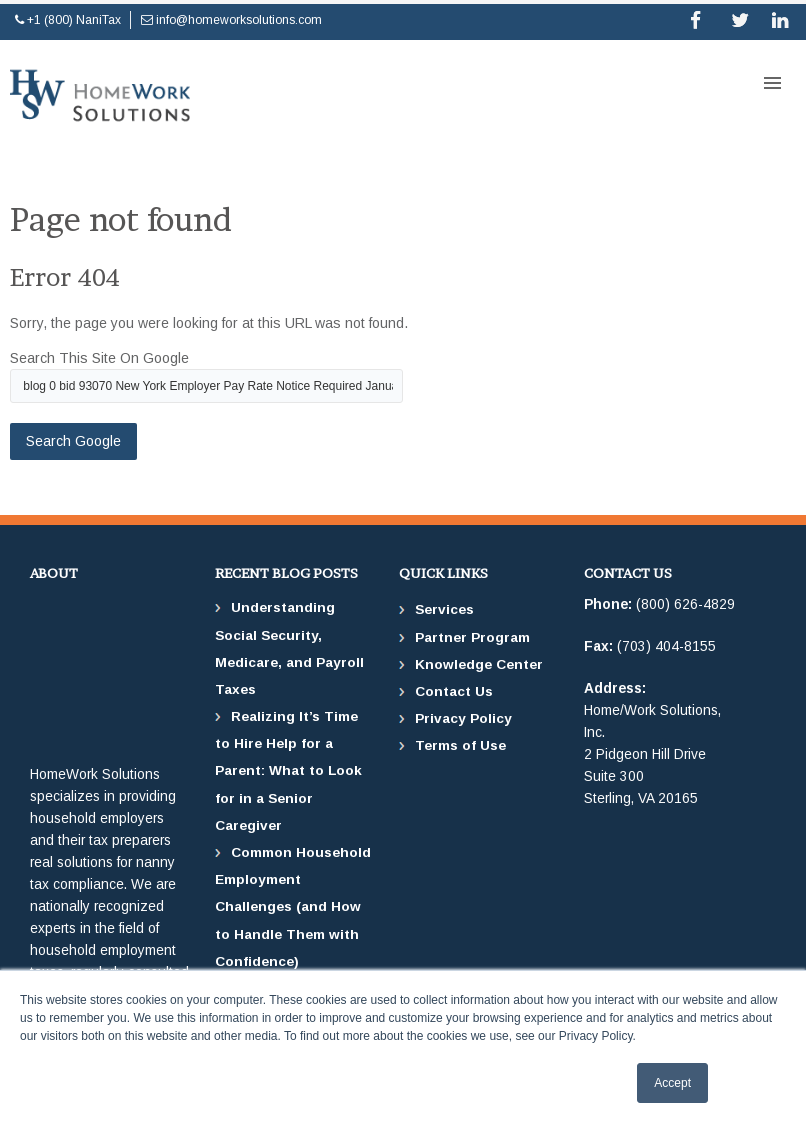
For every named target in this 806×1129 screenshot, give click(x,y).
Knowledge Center (479, 664)
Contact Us (454, 691)
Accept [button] (672, 1083)
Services (444, 609)
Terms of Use (460, 745)
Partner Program (472, 637)
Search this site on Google (99, 358)
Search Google (73, 441)
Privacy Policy (463, 718)
